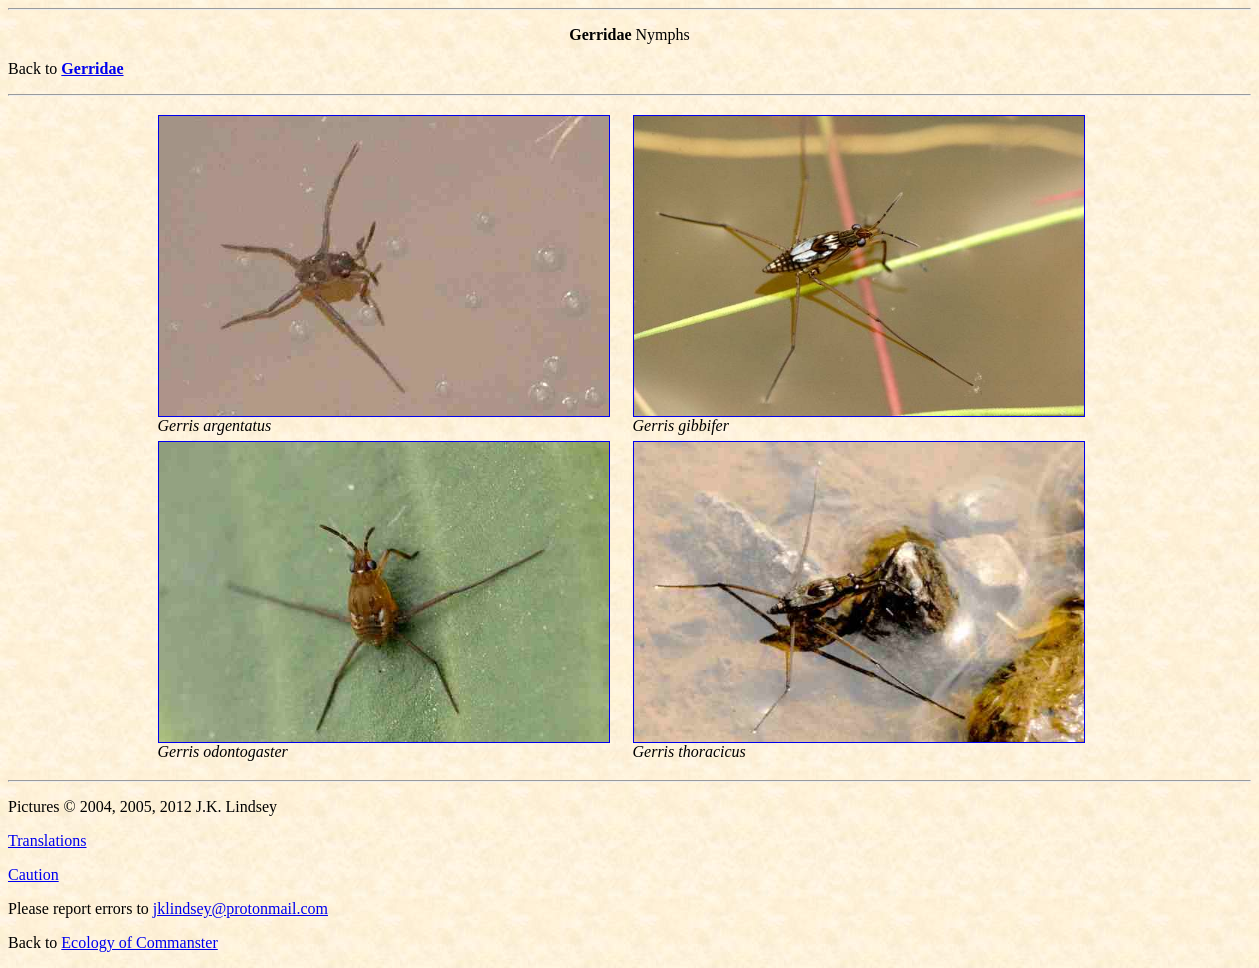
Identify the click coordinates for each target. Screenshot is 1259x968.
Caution (33, 874)
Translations (47, 840)
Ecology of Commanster (139, 942)
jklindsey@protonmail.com (240, 908)
